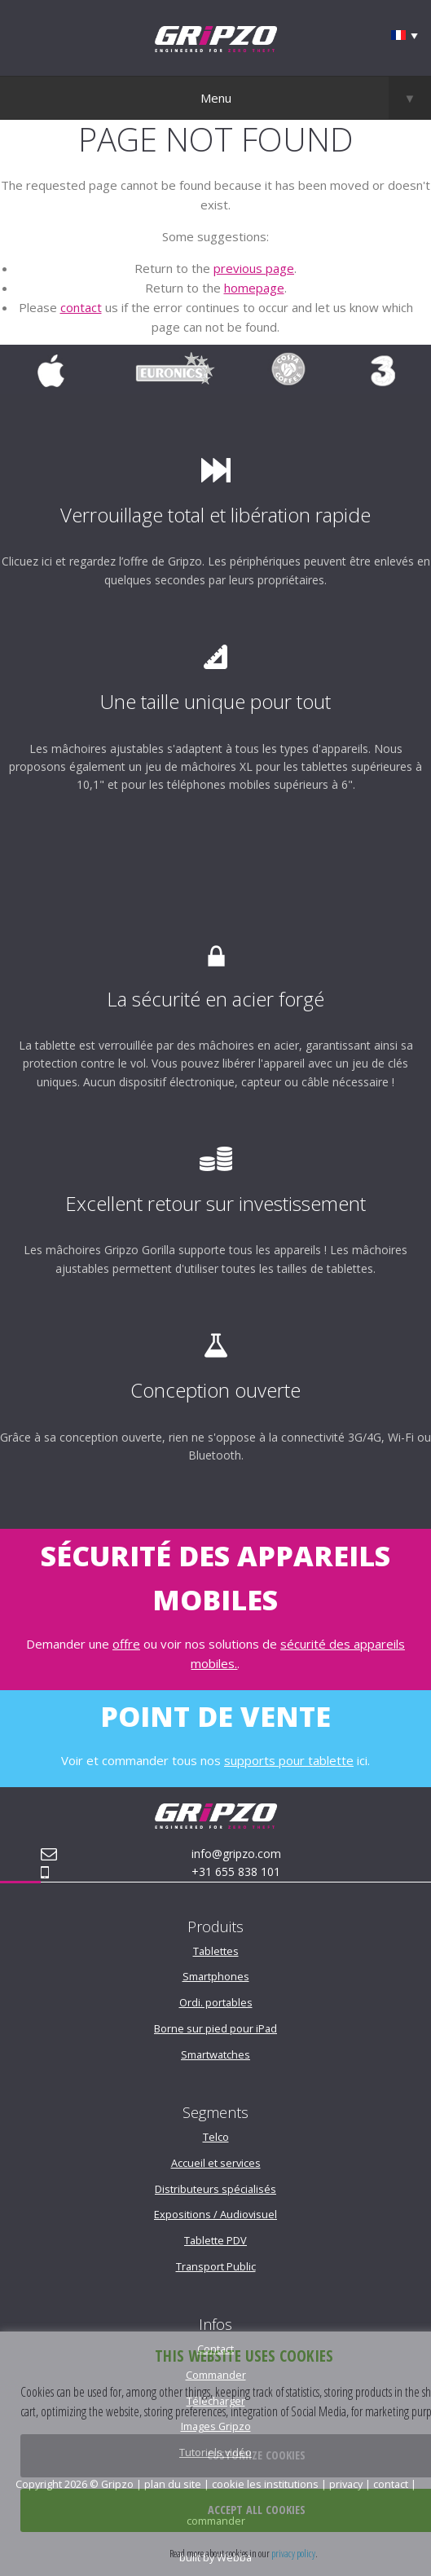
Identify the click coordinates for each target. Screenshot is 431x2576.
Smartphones (216, 1976)
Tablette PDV (215, 2240)
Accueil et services (216, 2162)
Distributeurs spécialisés (215, 2189)
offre (126, 1644)
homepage (254, 288)
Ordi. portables (216, 2002)
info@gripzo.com (236, 1853)
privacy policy (293, 2553)
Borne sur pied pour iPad (215, 2028)
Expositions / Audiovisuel (215, 2214)
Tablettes (216, 1951)
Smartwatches (215, 2054)
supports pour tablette (289, 1760)
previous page (253, 268)
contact (81, 307)
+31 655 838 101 (235, 1871)
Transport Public (216, 2266)
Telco (216, 2136)
